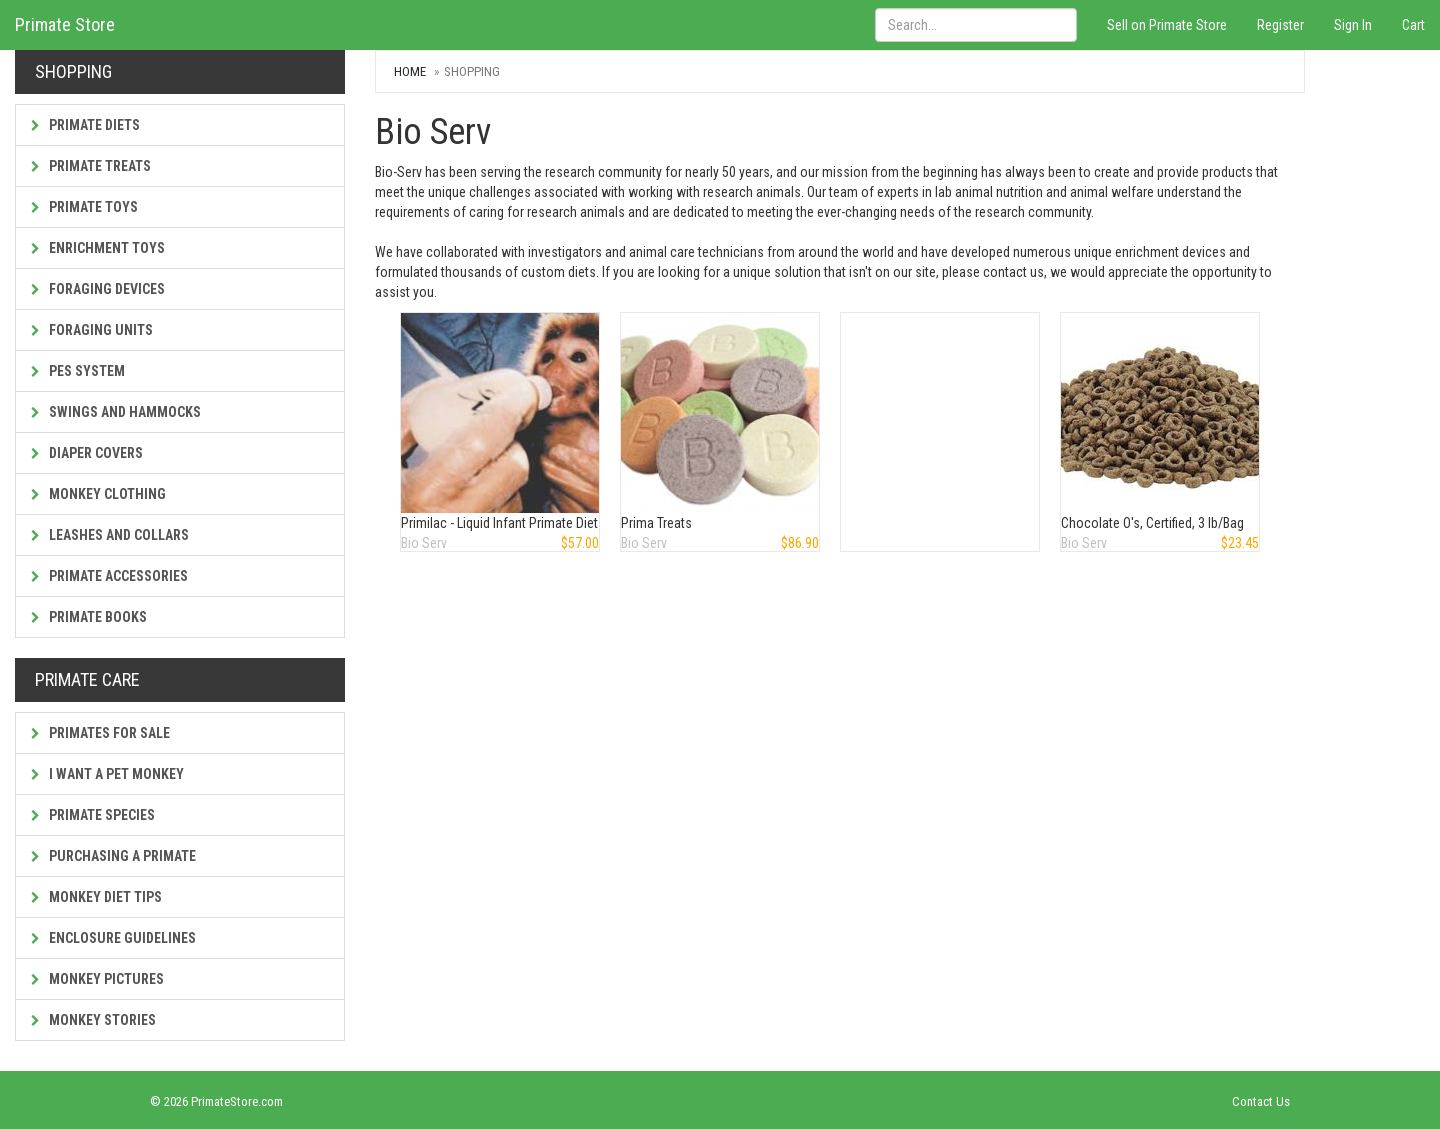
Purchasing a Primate (113, 856)
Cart (1413, 25)
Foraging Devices (98, 289)
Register (1280, 25)
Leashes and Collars (110, 535)
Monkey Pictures (97, 979)
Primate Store (65, 24)
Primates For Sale (100, 733)
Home (410, 71)
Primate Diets (85, 125)
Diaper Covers (87, 453)
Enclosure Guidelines (113, 938)
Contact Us (1261, 1101)
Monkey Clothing (98, 494)
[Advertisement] (941, 413)
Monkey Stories (93, 1020)
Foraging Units (92, 330)
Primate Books (89, 617)
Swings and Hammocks (116, 412)
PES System (78, 371)
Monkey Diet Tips (96, 897)
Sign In (1353, 25)
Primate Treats (91, 166)
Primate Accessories (109, 576)
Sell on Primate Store (1167, 25)
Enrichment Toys (98, 248)
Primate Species (93, 815)
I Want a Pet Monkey (107, 774)
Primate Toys (84, 207)
